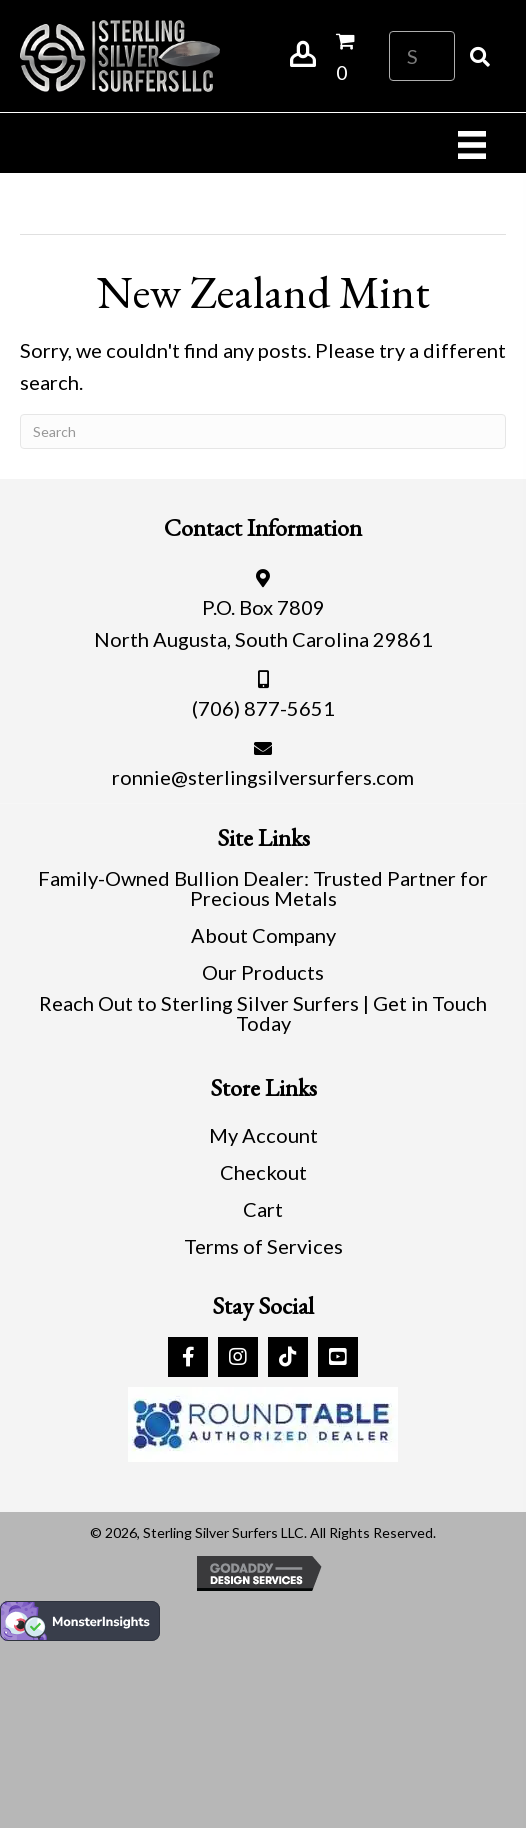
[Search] (263, 431)
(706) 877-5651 (263, 708)
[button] (188, 1357)
